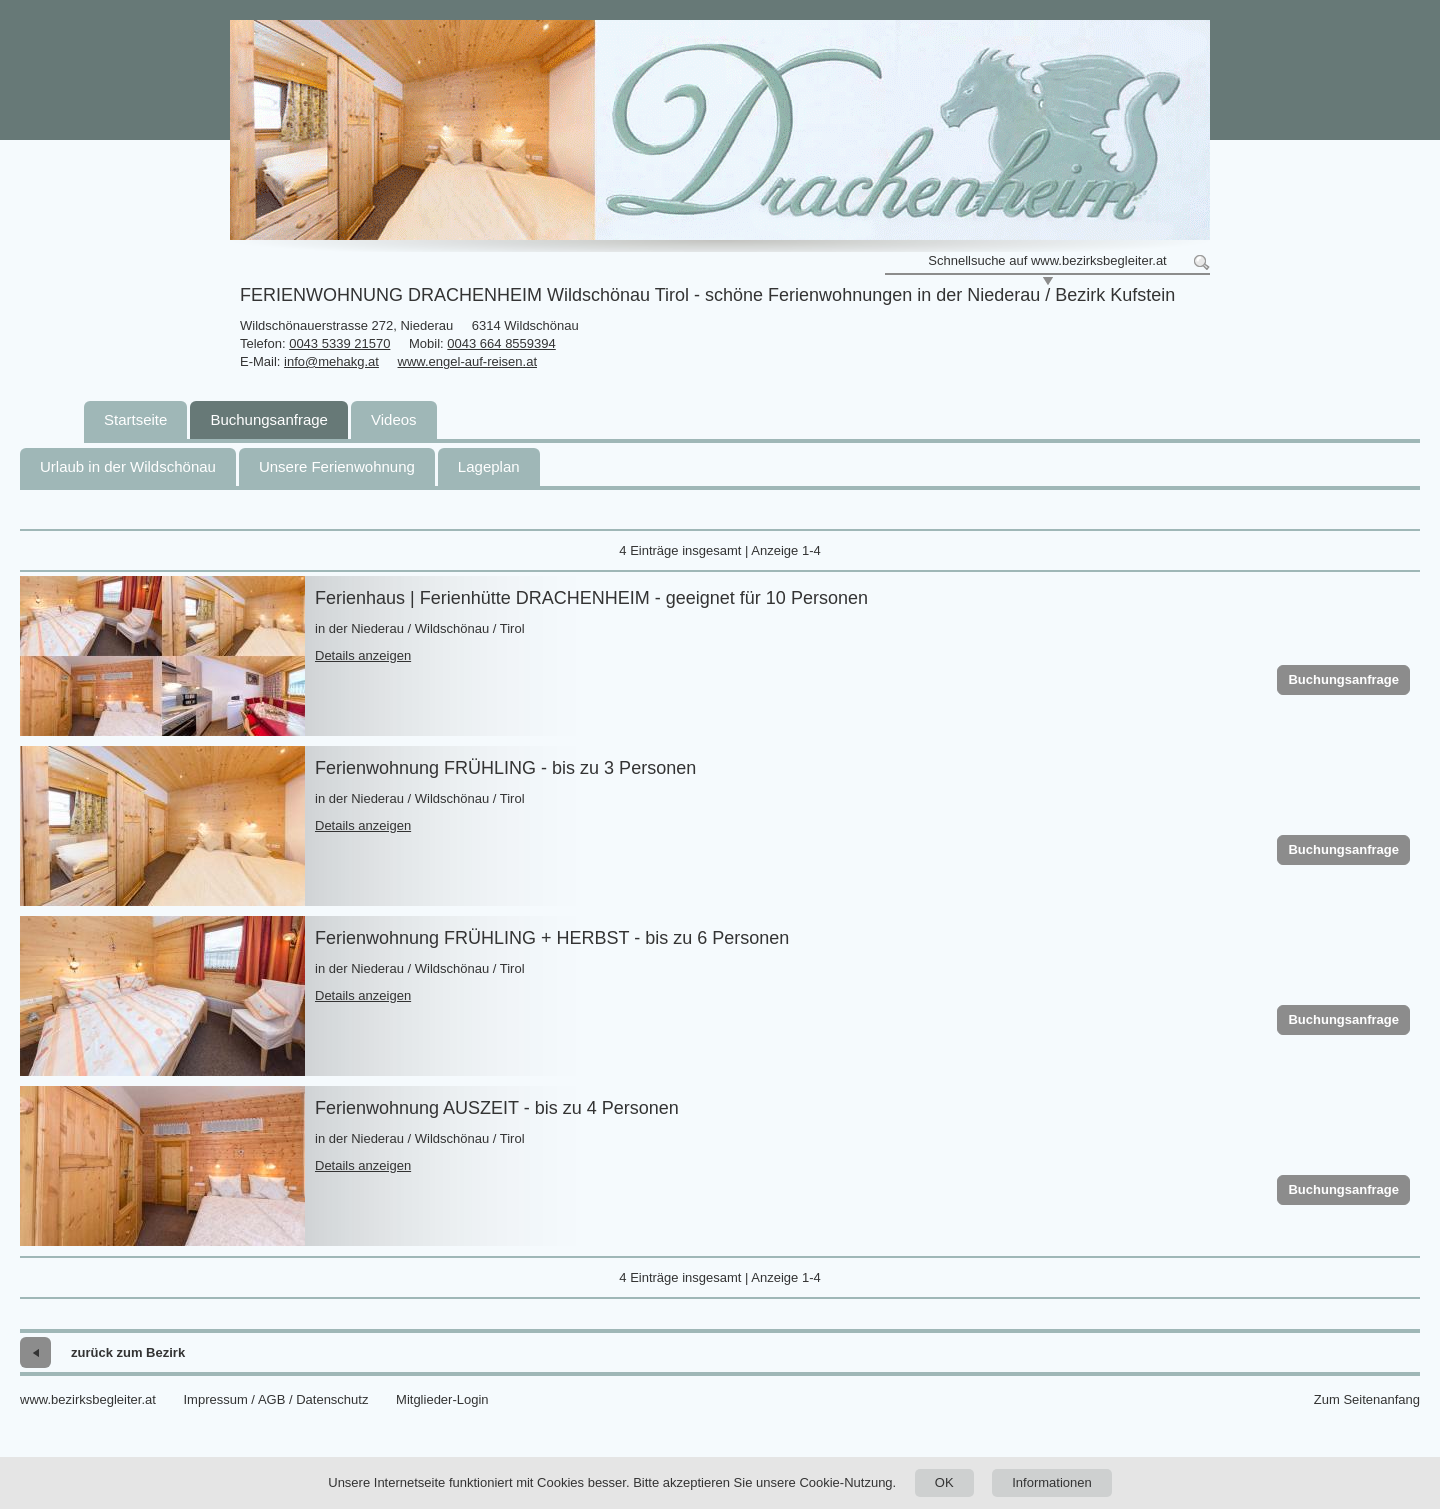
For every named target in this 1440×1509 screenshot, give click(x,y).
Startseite (135, 419)
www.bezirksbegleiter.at (88, 1399)
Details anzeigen (363, 655)
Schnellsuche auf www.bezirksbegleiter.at (1047, 260)
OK (944, 1482)
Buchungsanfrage (269, 419)
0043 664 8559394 (501, 343)
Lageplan (489, 466)
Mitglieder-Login (442, 1399)
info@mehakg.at (331, 361)
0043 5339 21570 (339, 343)
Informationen (1052, 1482)
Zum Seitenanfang (1367, 1399)
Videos (394, 419)
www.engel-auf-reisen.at (467, 361)
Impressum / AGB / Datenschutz (275, 1399)
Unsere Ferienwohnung (337, 466)
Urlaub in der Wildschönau (128, 466)
